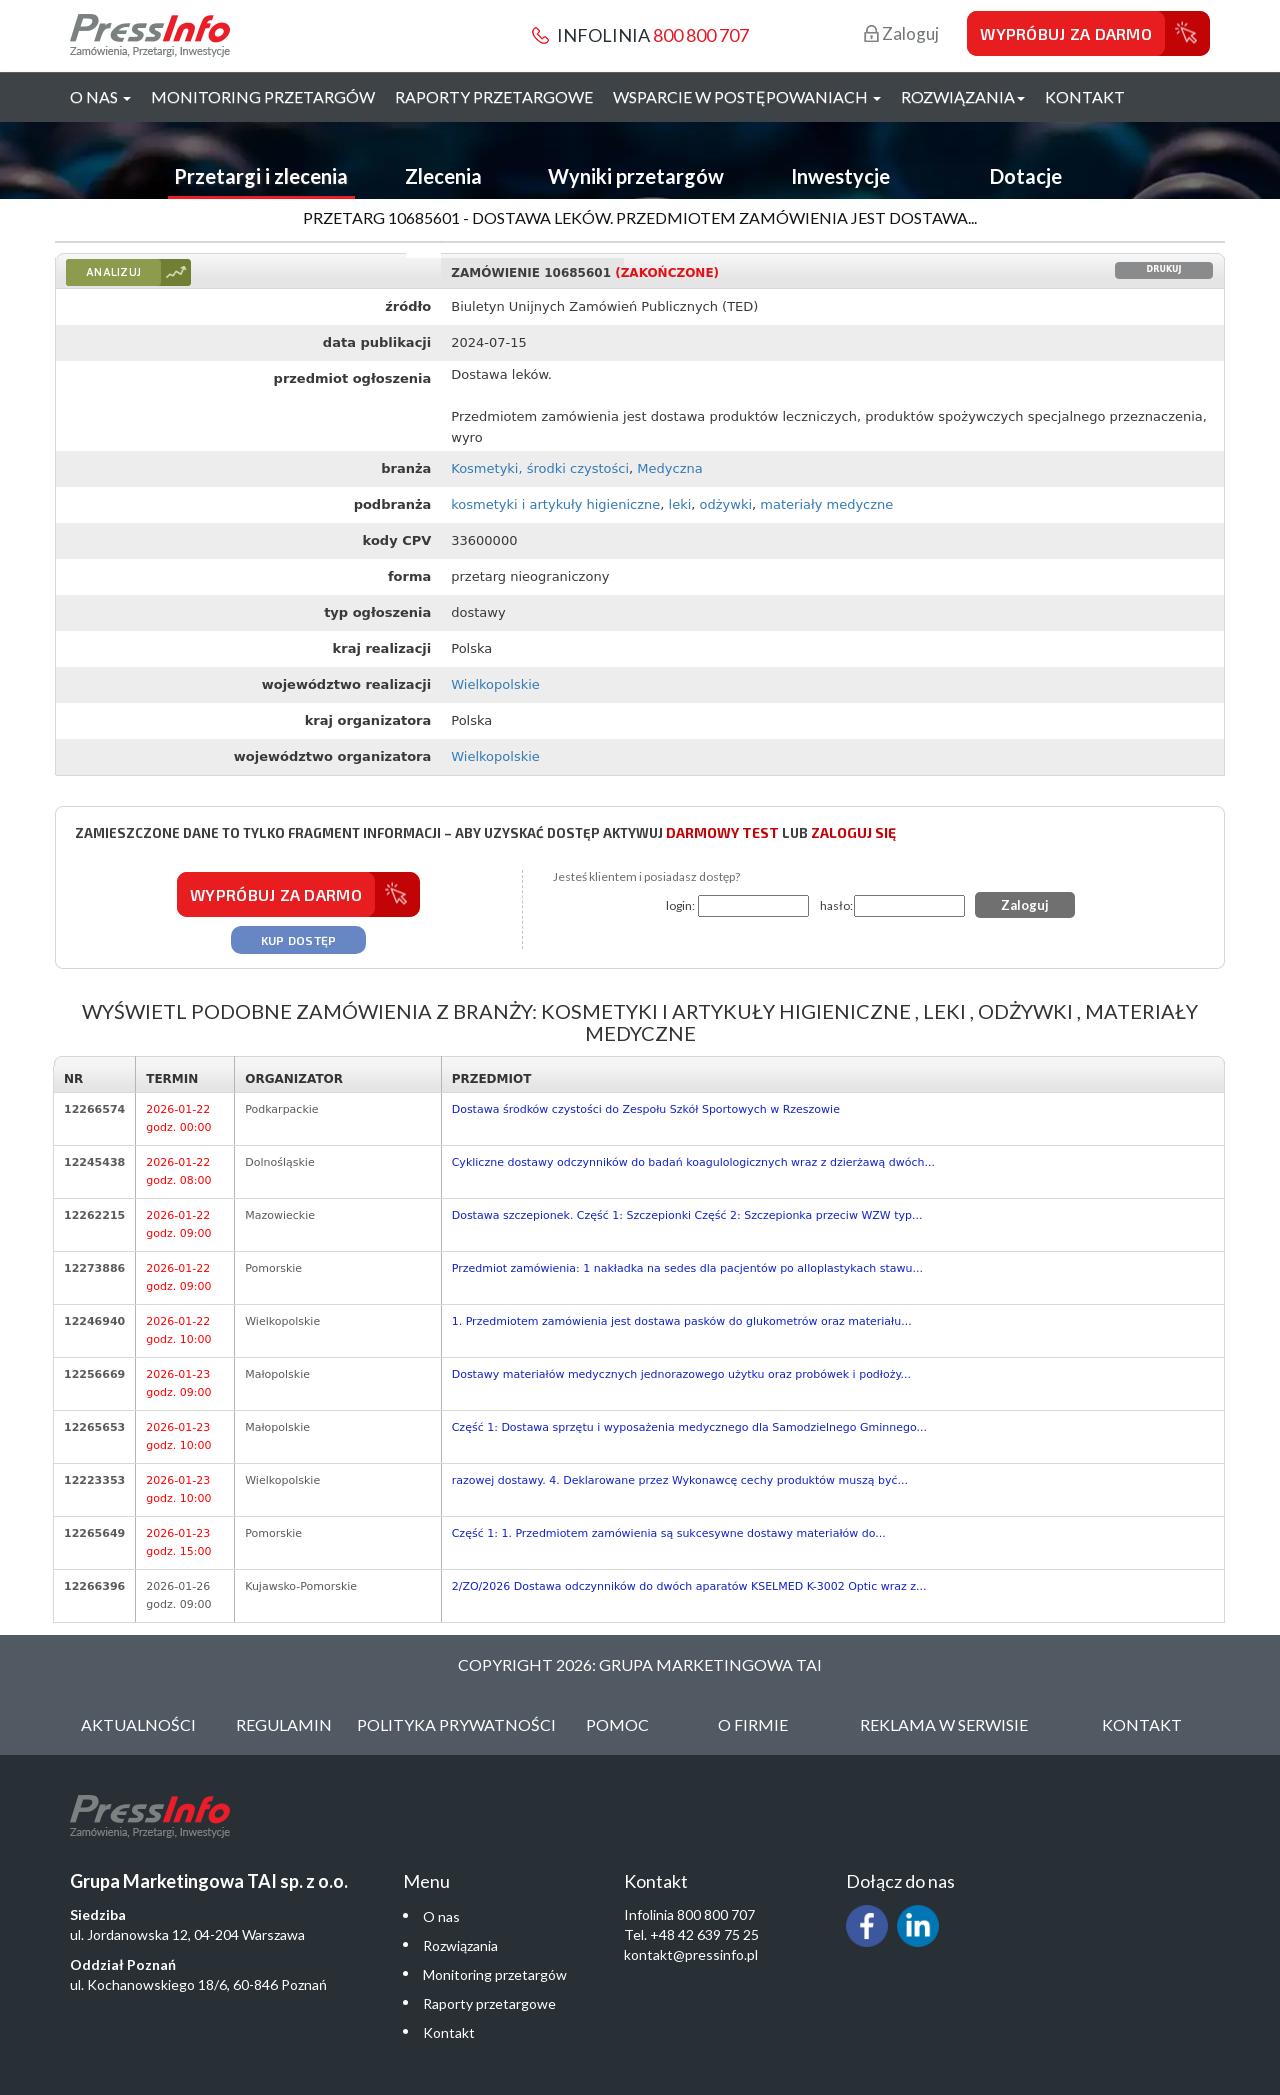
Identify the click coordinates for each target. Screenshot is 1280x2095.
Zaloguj (901, 33)
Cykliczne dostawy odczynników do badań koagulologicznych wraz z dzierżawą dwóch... (693, 1162)
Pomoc (617, 1724)
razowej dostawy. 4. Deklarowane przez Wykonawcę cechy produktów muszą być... (680, 1480)
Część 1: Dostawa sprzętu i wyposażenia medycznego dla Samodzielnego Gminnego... (689, 1427)
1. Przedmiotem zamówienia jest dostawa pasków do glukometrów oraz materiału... (682, 1321)
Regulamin (284, 1724)
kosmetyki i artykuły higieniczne (555, 504)
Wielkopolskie (495, 684)
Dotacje (1026, 176)
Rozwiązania (460, 1945)
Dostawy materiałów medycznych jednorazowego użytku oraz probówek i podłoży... (681, 1374)
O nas (441, 1916)
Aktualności (138, 1724)
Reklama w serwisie (944, 1724)
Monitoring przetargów (263, 96)
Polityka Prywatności (456, 1724)
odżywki (726, 504)
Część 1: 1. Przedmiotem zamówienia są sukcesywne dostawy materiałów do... (669, 1533)
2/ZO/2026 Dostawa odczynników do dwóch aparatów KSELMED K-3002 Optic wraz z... (689, 1586)
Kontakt (1085, 96)
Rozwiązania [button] (963, 96)
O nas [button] (100, 96)
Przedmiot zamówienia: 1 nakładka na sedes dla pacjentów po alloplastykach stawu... (687, 1268)
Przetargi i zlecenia (261, 176)
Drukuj (1164, 269)
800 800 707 (701, 35)
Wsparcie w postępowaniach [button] (747, 96)
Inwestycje (840, 176)
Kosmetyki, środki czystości (540, 468)
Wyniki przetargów (636, 176)
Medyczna (669, 468)
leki (680, 504)
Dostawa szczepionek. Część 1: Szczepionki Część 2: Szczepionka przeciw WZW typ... (687, 1215)
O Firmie (753, 1724)
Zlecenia (443, 176)
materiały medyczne (826, 504)
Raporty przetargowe (494, 96)
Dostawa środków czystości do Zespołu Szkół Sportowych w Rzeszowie (646, 1109)
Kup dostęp (299, 940)
